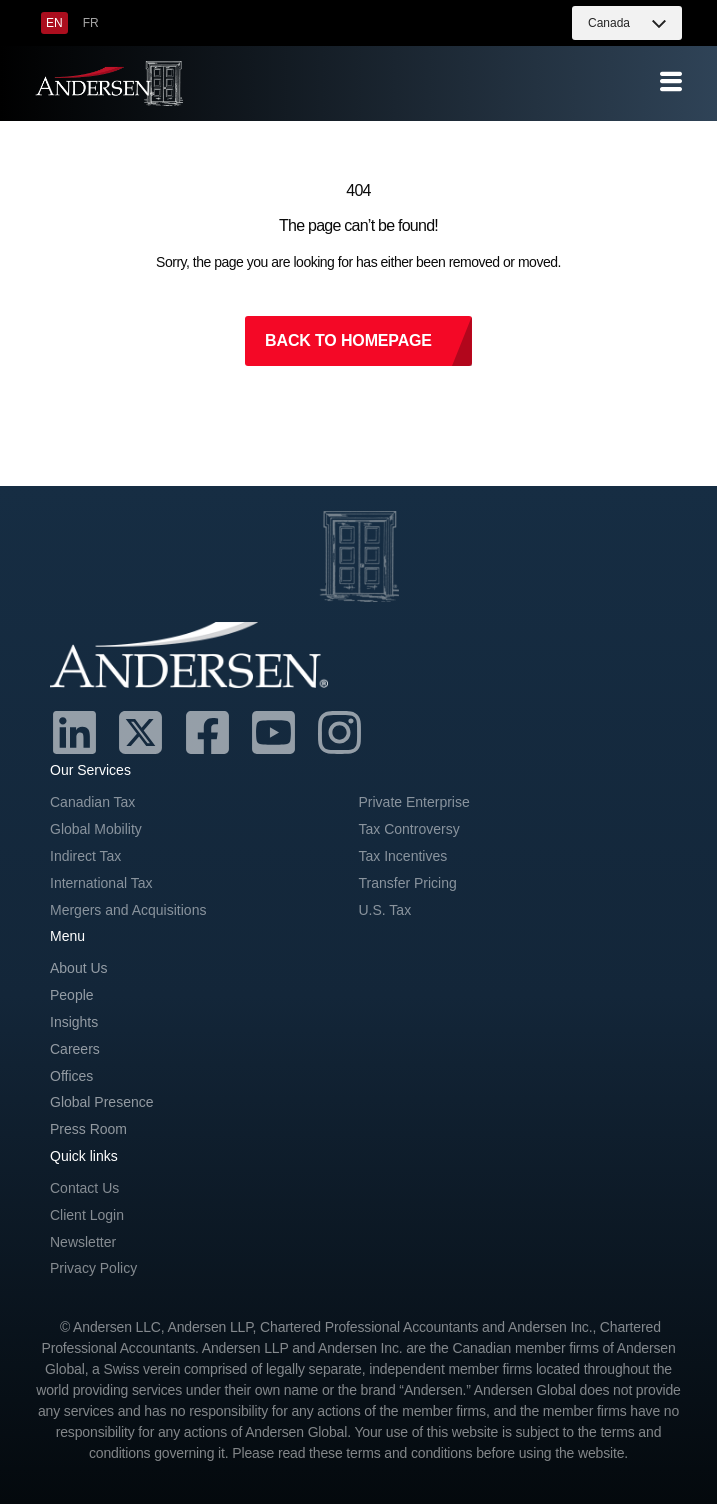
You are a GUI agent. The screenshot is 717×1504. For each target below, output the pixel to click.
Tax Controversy (409, 829)
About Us (79, 968)
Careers (75, 1049)
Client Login (87, 1215)
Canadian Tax (92, 802)
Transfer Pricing (408, 883)
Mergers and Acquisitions (128, 910)
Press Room (88, 1129)
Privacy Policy (93, 1268)
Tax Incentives (403, 856)
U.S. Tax (385, 910)
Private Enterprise (414, 802)
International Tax (101, 883)
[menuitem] (54, 23)
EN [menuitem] (54, 23)
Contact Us (84, 1188)
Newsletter (83, 1242)
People (72, 995)
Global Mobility (96, 829)
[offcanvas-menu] (671, 82)
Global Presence (102, 1102)
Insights (74, 1022)
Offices (71, 1076)
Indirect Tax (85, 856)
